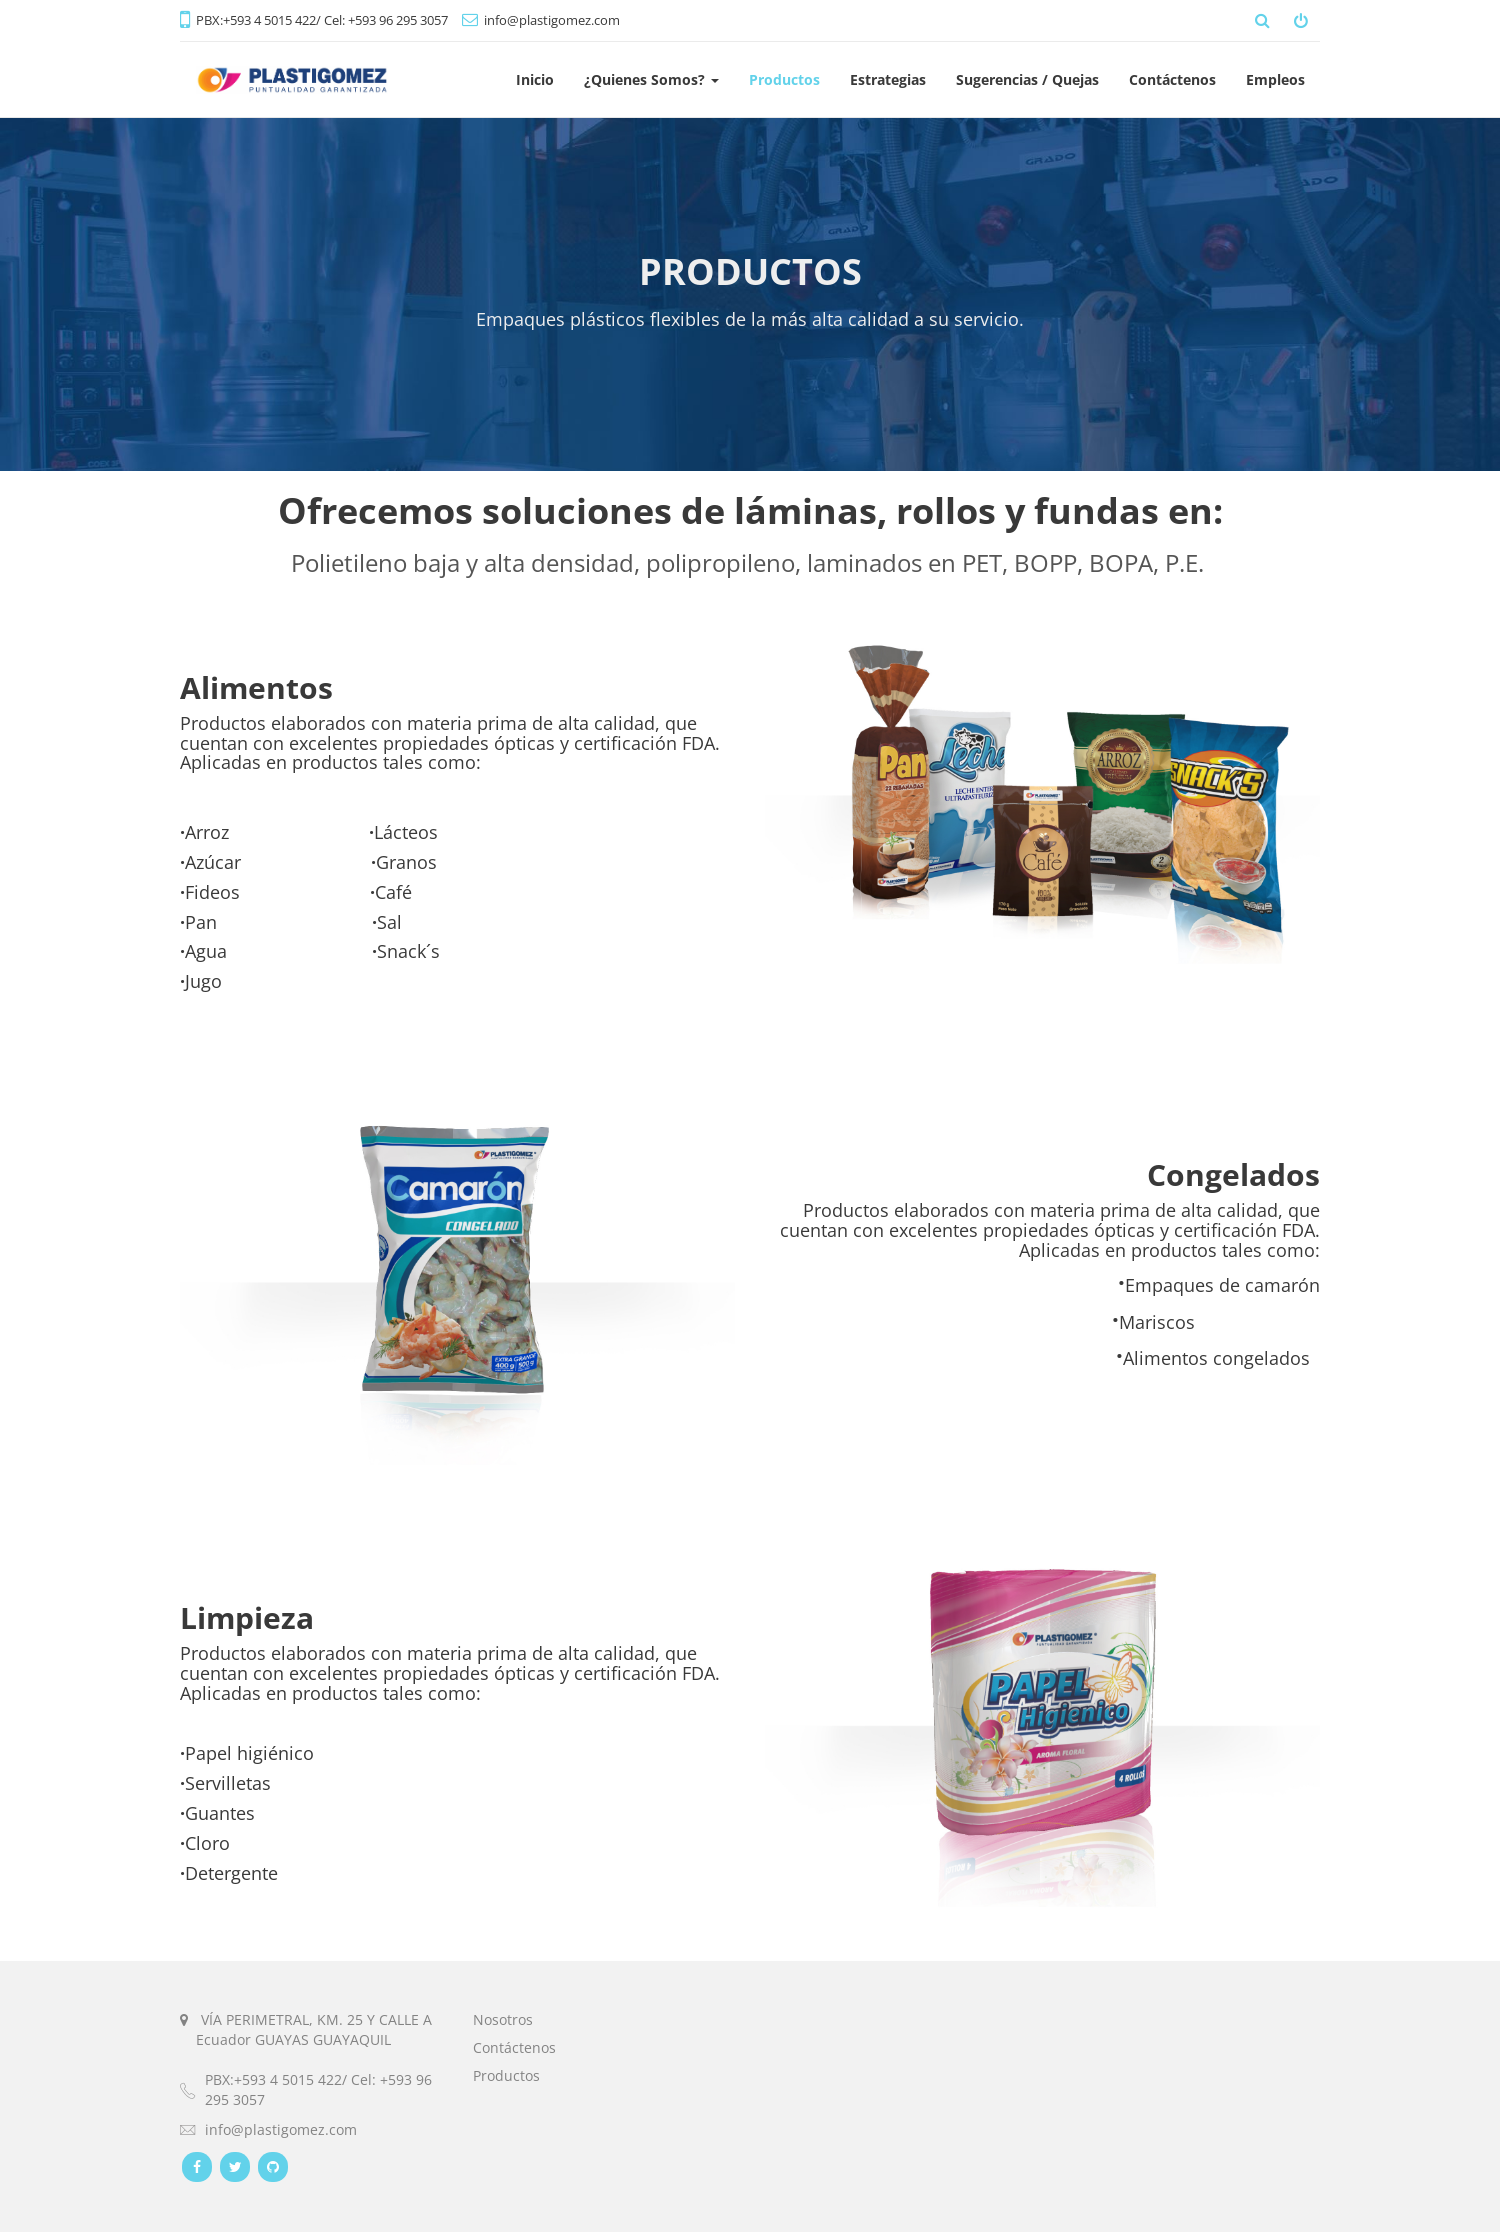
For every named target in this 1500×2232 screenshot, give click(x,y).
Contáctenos (514, 2047)
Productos (506, 2075)
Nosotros (503, 2019)
